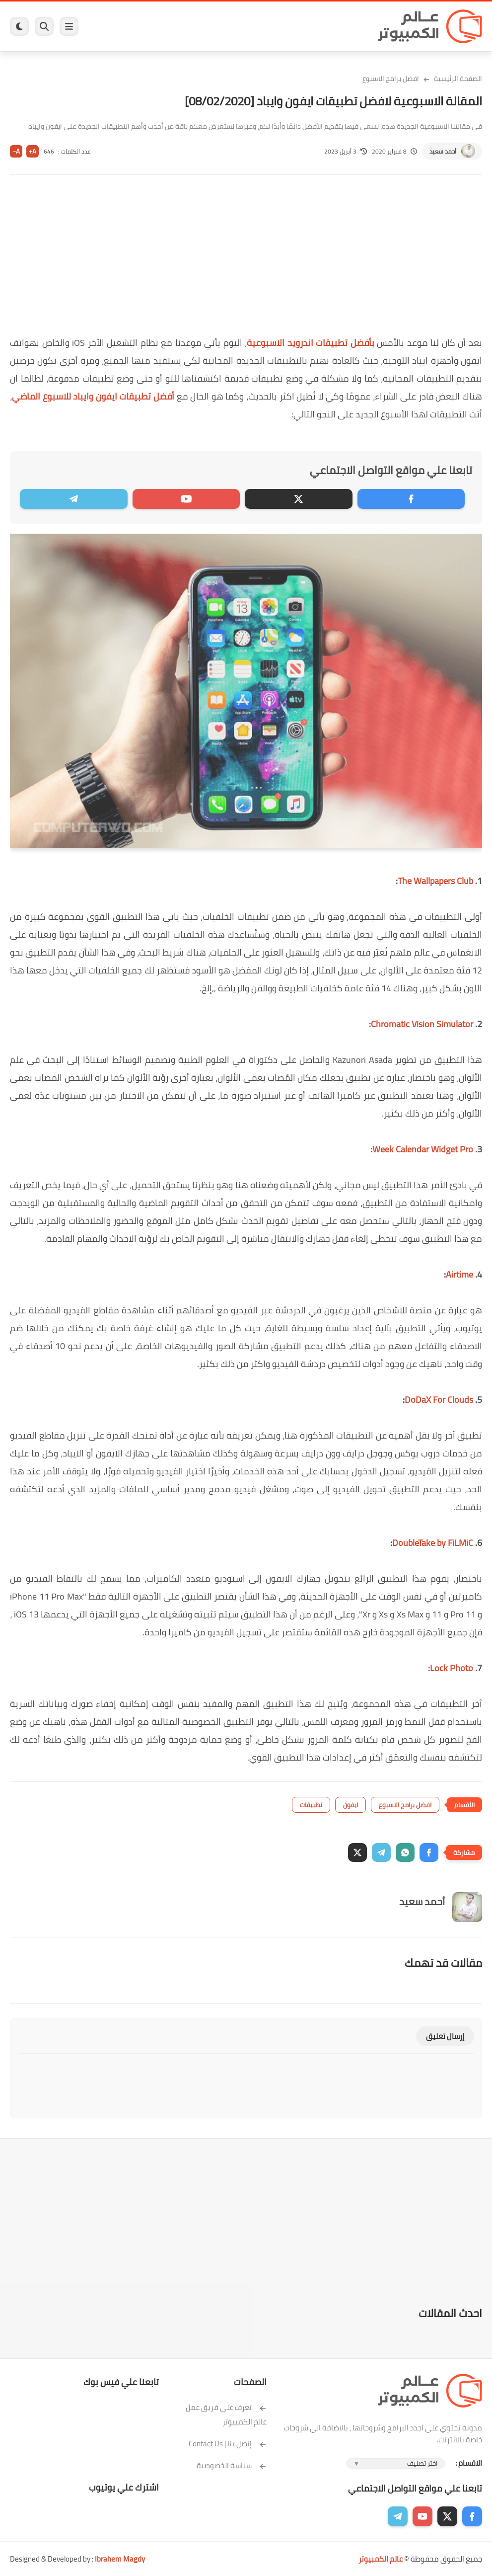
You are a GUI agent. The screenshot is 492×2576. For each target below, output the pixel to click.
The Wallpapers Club (435, 881)
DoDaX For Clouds (439, 1399)
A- (16, 151)
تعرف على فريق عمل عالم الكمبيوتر (226, 2414)
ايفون (350, 1805)
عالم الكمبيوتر (380, 2559)
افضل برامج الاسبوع (390, 78)
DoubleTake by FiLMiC (432, 1542)
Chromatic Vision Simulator (422, 1024)
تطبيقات (311, 1805)
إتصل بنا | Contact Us (228, 2443)
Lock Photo (451, 1668)
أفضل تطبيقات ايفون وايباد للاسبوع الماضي (94, 396)
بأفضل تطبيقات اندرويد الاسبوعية (312, 342)
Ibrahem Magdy (120, 2559)
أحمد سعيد (442, 151)
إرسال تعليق (445, 2036)
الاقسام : (468, 2463)
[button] (429, 1852)
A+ (32, 151)
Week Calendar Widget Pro (422, 1149)
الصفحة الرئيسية (458, 78)
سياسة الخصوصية (232, 2465)
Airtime (459, 1274)
